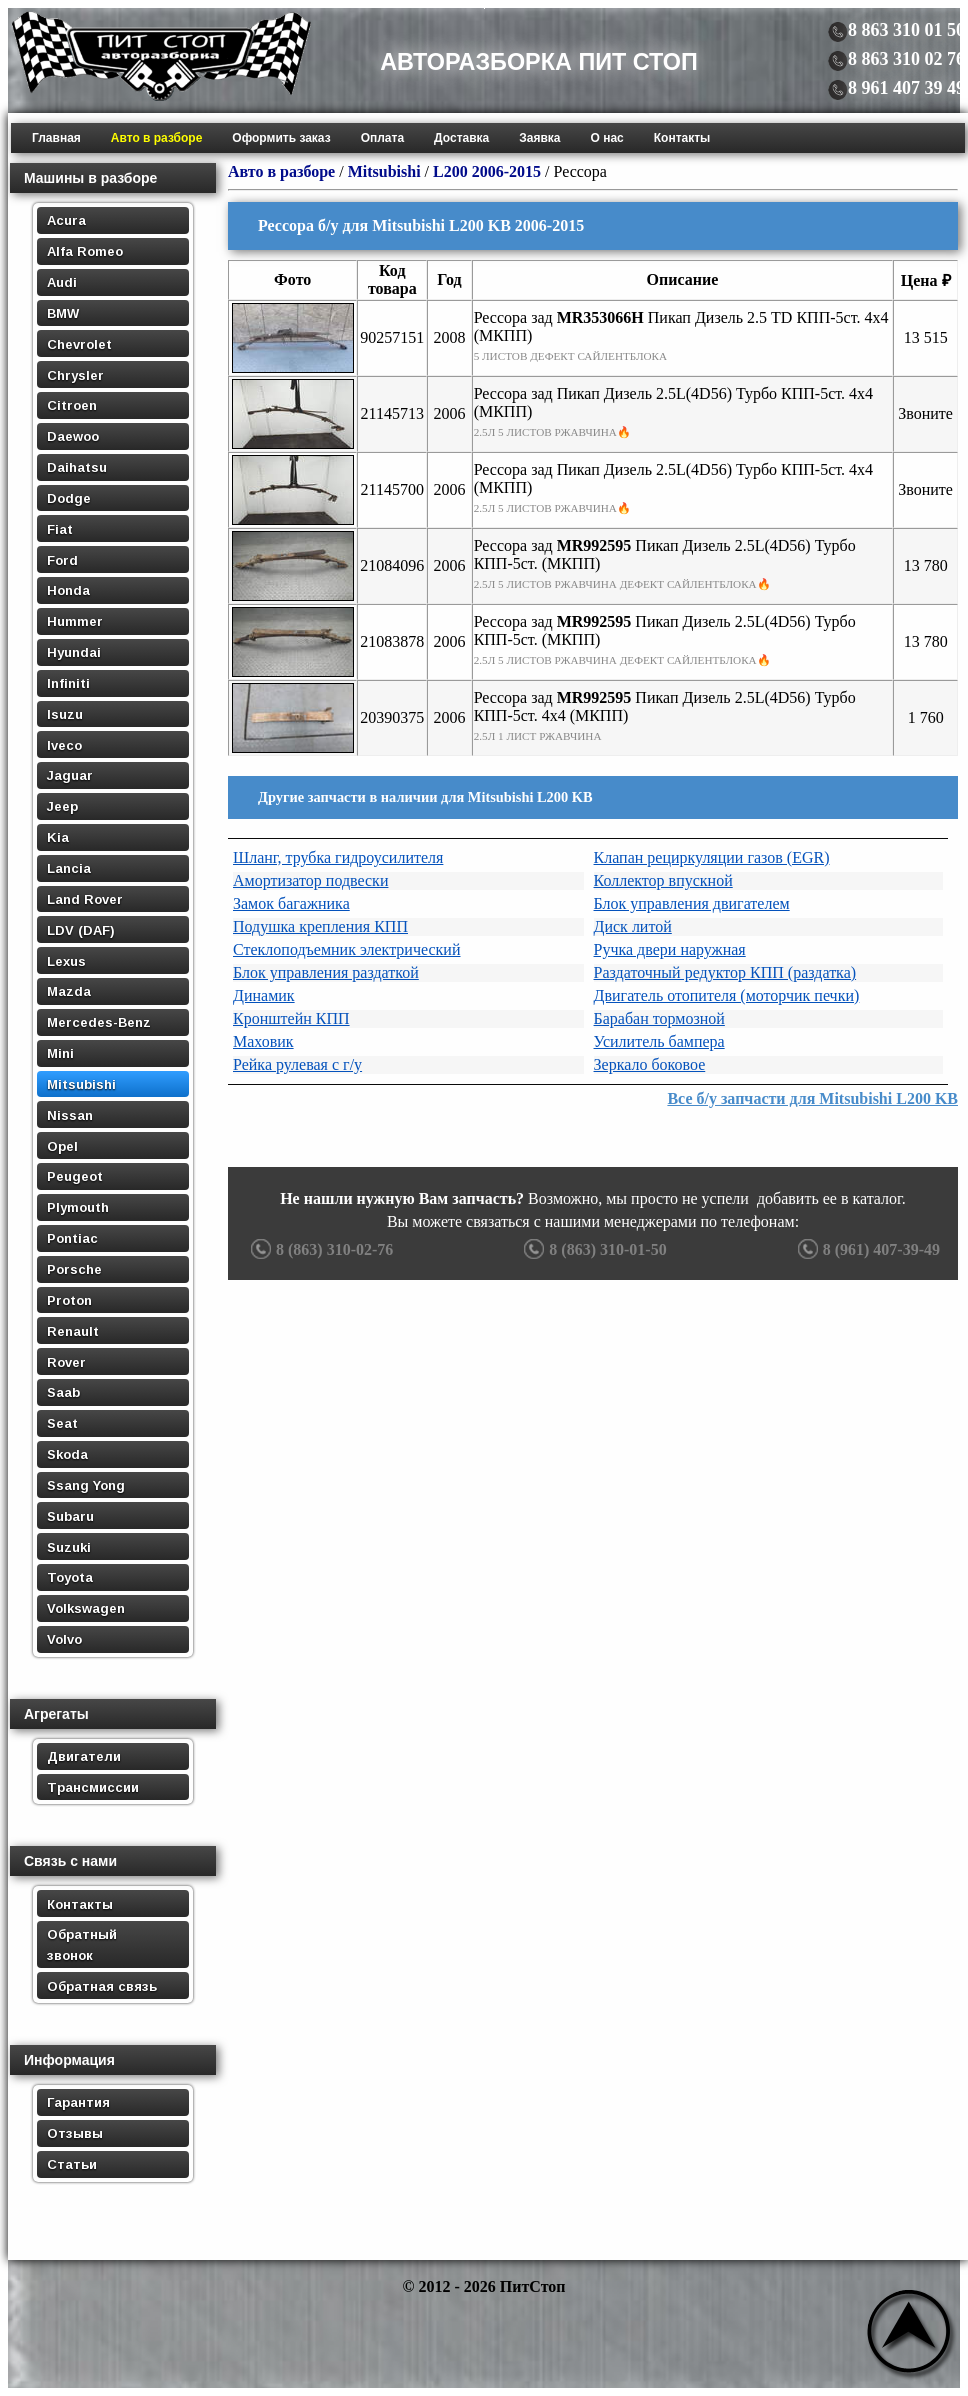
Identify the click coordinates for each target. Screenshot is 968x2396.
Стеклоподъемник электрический (346, 949)
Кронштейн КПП (291, 1018)
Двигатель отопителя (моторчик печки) (727, 995)
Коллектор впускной (663, 880)
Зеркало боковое (650, 1064)
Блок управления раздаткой (326, 972)
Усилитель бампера (659, 1041)
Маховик (263, 1041)
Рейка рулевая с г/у (297, 1064)
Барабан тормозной (659, 1018)
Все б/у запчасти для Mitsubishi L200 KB (812, 1098)
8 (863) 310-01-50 (592, 1249)
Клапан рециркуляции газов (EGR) (712, 857)
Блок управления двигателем (692, 903)
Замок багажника (291, 903)
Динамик (264, 995)
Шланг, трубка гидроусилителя (338, 857)
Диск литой (633, 926)
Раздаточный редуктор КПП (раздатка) (725, 972)
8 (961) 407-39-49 (866, 1249)
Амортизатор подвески (310, 880)
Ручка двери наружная (670, 949)
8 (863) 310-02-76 (319, 1249)
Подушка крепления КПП (320, 926)
